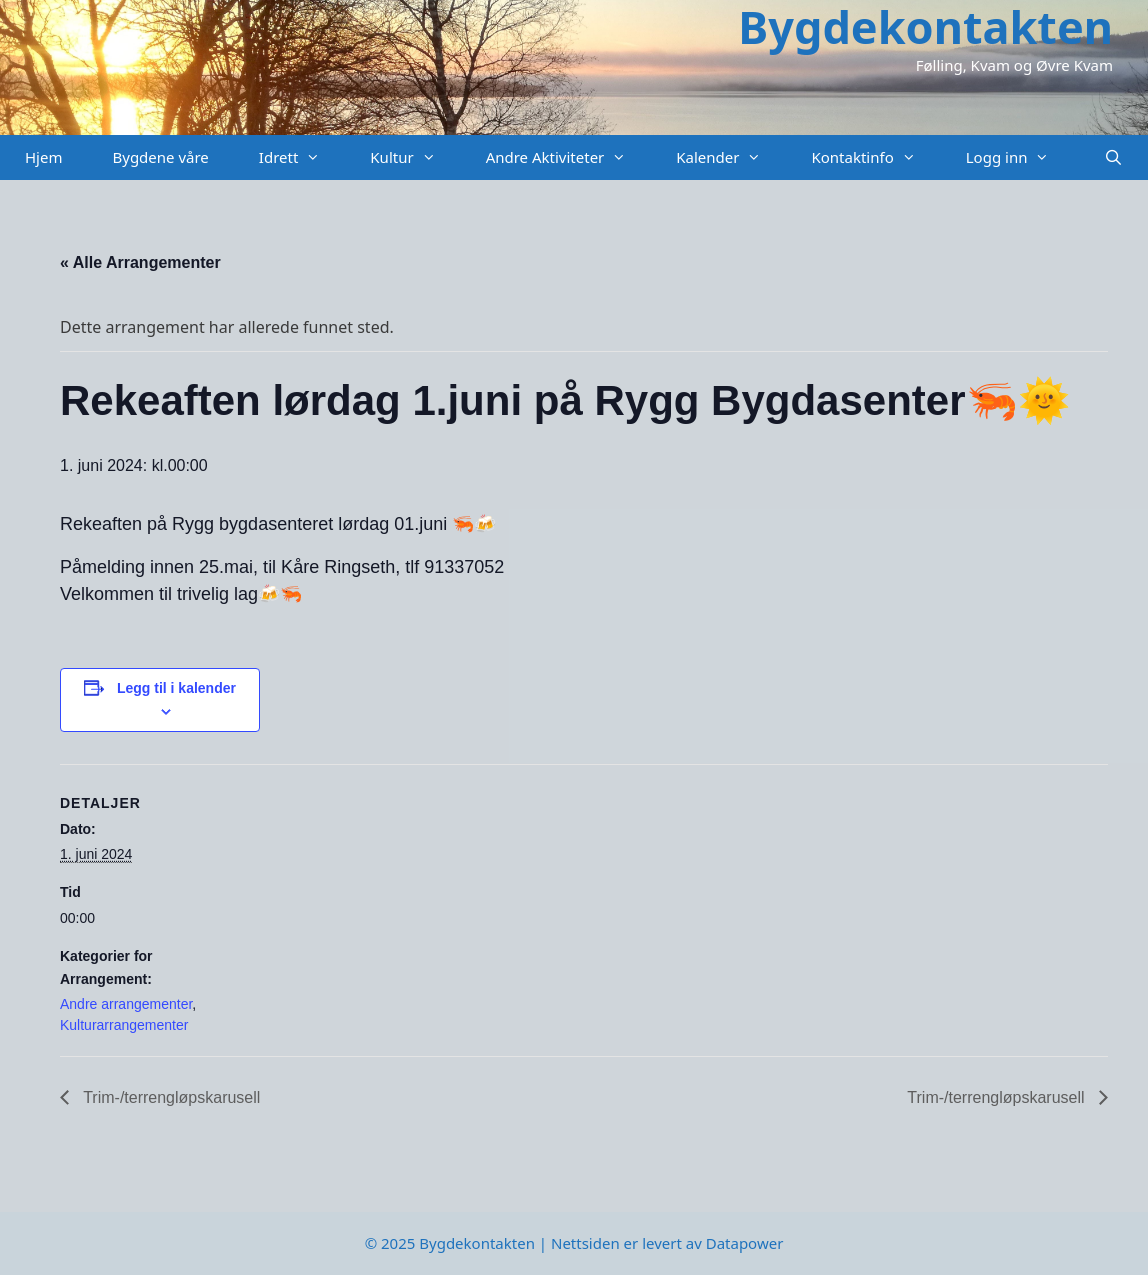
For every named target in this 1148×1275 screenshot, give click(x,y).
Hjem (43, 157)
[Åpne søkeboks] (1113, 157)
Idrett (302, 157)
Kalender (731, 157)
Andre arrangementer (126, 1004)
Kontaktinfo (875, 157)
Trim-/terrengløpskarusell (169, 1097)
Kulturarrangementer (124, 1025)
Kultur (415, 157)
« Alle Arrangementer (140, 262)
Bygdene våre (160, 157)
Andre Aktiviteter (569, 157)
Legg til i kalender (176, 688)
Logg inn (1020, 157)
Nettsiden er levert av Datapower (667, 1243)
